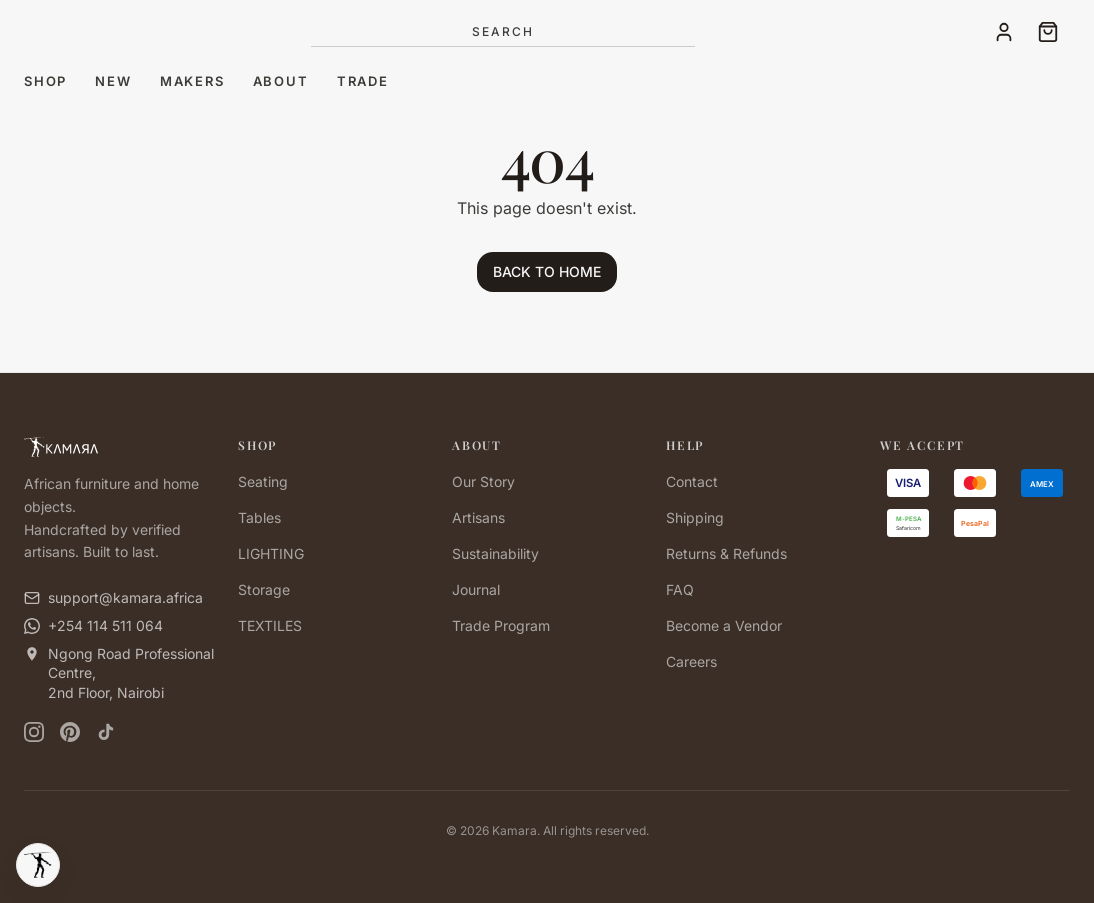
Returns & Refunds (726, 553)
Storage (264, 589)
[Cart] (1048, 32)
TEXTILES (270, 625)
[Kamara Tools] (38, 865)
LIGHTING (271, 553)
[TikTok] (106, 732)
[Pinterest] (70, 732)
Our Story (483, 481)
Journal (476, 589)
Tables (259, 517)
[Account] (1004, 32)
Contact (692, 481)
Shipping (695, 517)
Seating (263, 481)
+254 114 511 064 (105, 625)
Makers (192, 81)
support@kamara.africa (125, 597)
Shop (45, 81)
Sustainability (495, 553)
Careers (691, 661)
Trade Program (501, 625)
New (113, 81)
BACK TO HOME (547, 271)
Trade (363, 81)
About (281, 81)
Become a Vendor (724, 625)
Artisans (478, 517)
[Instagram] (34, 732)
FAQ (680, 589)
